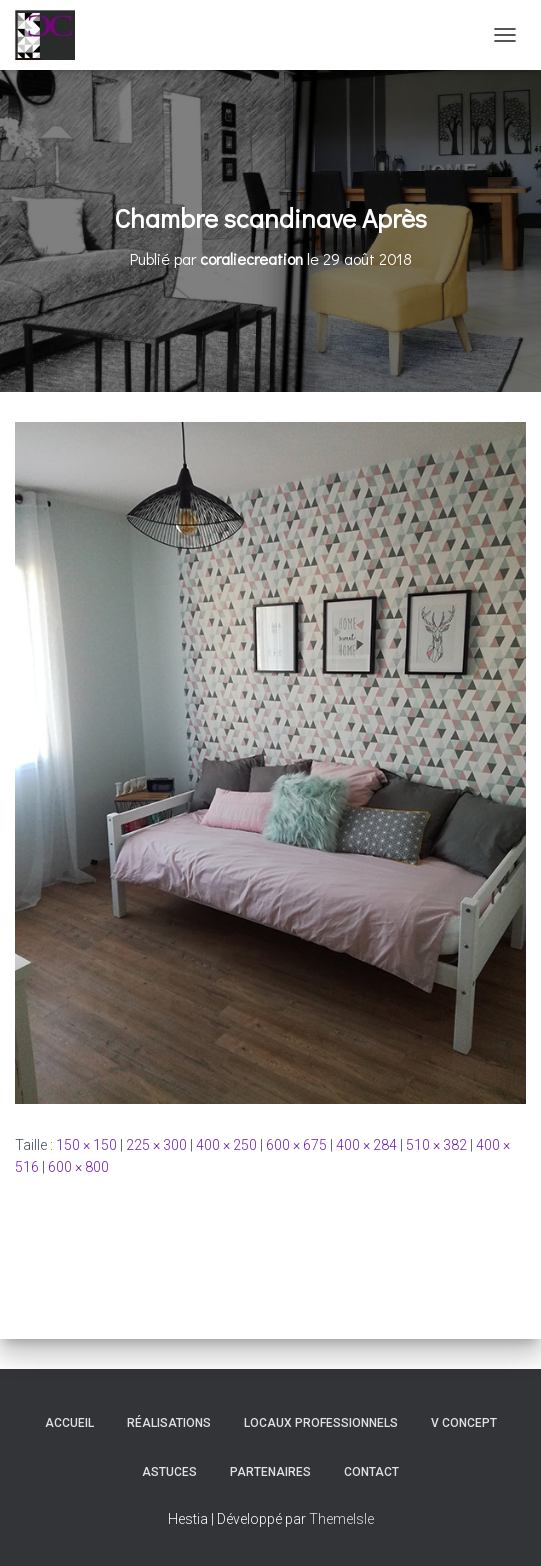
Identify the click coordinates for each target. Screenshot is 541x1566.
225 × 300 (156, 1145)
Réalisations (169, 1423)
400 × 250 (226, 1145)
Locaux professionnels (321, 1423)
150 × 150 (86, 1145)
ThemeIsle (341, 1519)
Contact (371, 1472)
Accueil (69, 1423)
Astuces (169, 1472)
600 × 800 (78, 1167)
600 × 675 (296, 1145)
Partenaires (270, 1472)
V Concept (464, 1423)
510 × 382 (436, 1145)
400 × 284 (366, 1145)
